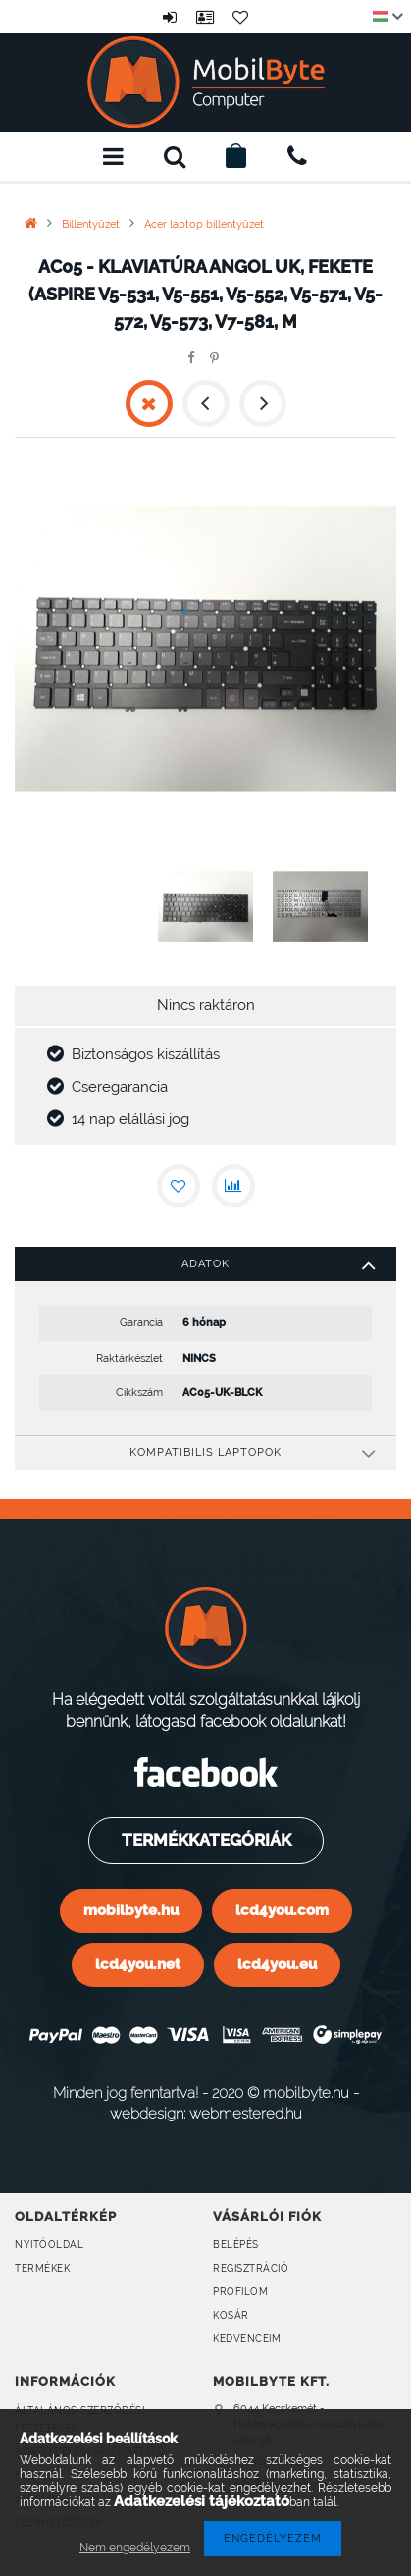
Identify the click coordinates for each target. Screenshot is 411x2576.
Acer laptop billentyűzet (204, 224)
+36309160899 (297, 156)
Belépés (170, 16)
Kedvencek (241, 16)
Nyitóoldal (49, 2244)
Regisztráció (250, 2268)
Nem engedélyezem (134, 2547)
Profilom (240, 2291)
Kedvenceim (247, 2339)
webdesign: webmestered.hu (206, 2113)
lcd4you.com (282, 1910)
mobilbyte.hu (131, 1910)
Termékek (42, 2268)
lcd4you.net (137, 1964)
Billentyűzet (91, 224)
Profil (206, 16)
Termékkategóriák (204, 1840)
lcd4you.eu (277, 1964)
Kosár (231, 2315)
